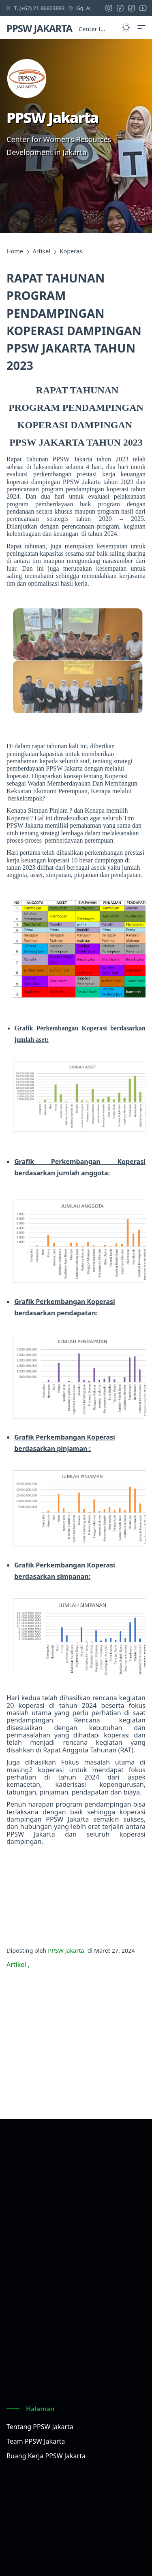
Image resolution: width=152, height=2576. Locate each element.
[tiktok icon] (133, 8)
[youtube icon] (145, 8)
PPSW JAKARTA (39, 28)
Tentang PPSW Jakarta (39, 2426)
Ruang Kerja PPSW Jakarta (46, 2455)
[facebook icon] (122, 8)
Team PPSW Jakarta (35, 2441)
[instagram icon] (111, 8)
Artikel (17, 1964)
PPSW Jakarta (66, 1950)
